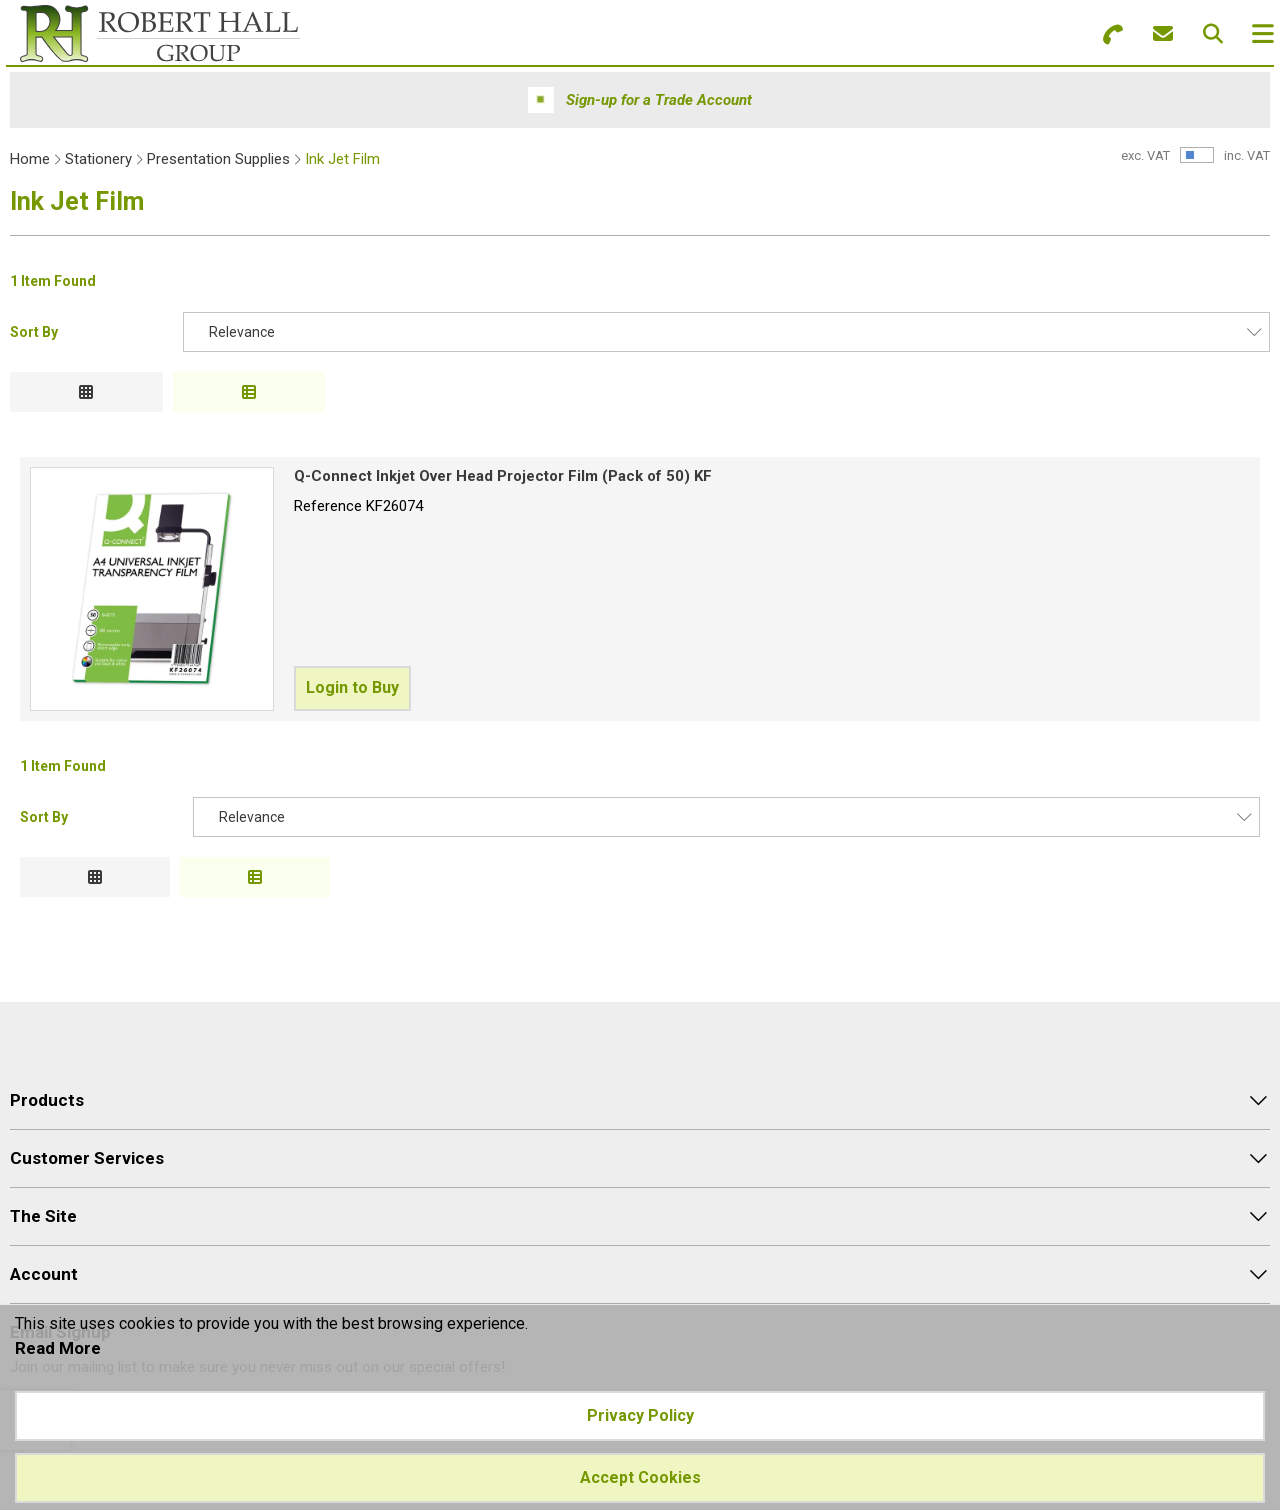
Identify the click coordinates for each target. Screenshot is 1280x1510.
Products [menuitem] (47, 1100)
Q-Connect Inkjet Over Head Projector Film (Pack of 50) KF (503, 476)
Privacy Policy (640, 1415)
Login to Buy (352, 687)
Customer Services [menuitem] (87, 1158)
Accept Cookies (640, 1477)
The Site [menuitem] (43, 1216)
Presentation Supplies (218, 159)
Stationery (98, 159)
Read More (58, 1348)
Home (30, 159)
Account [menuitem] (44, 1274)
